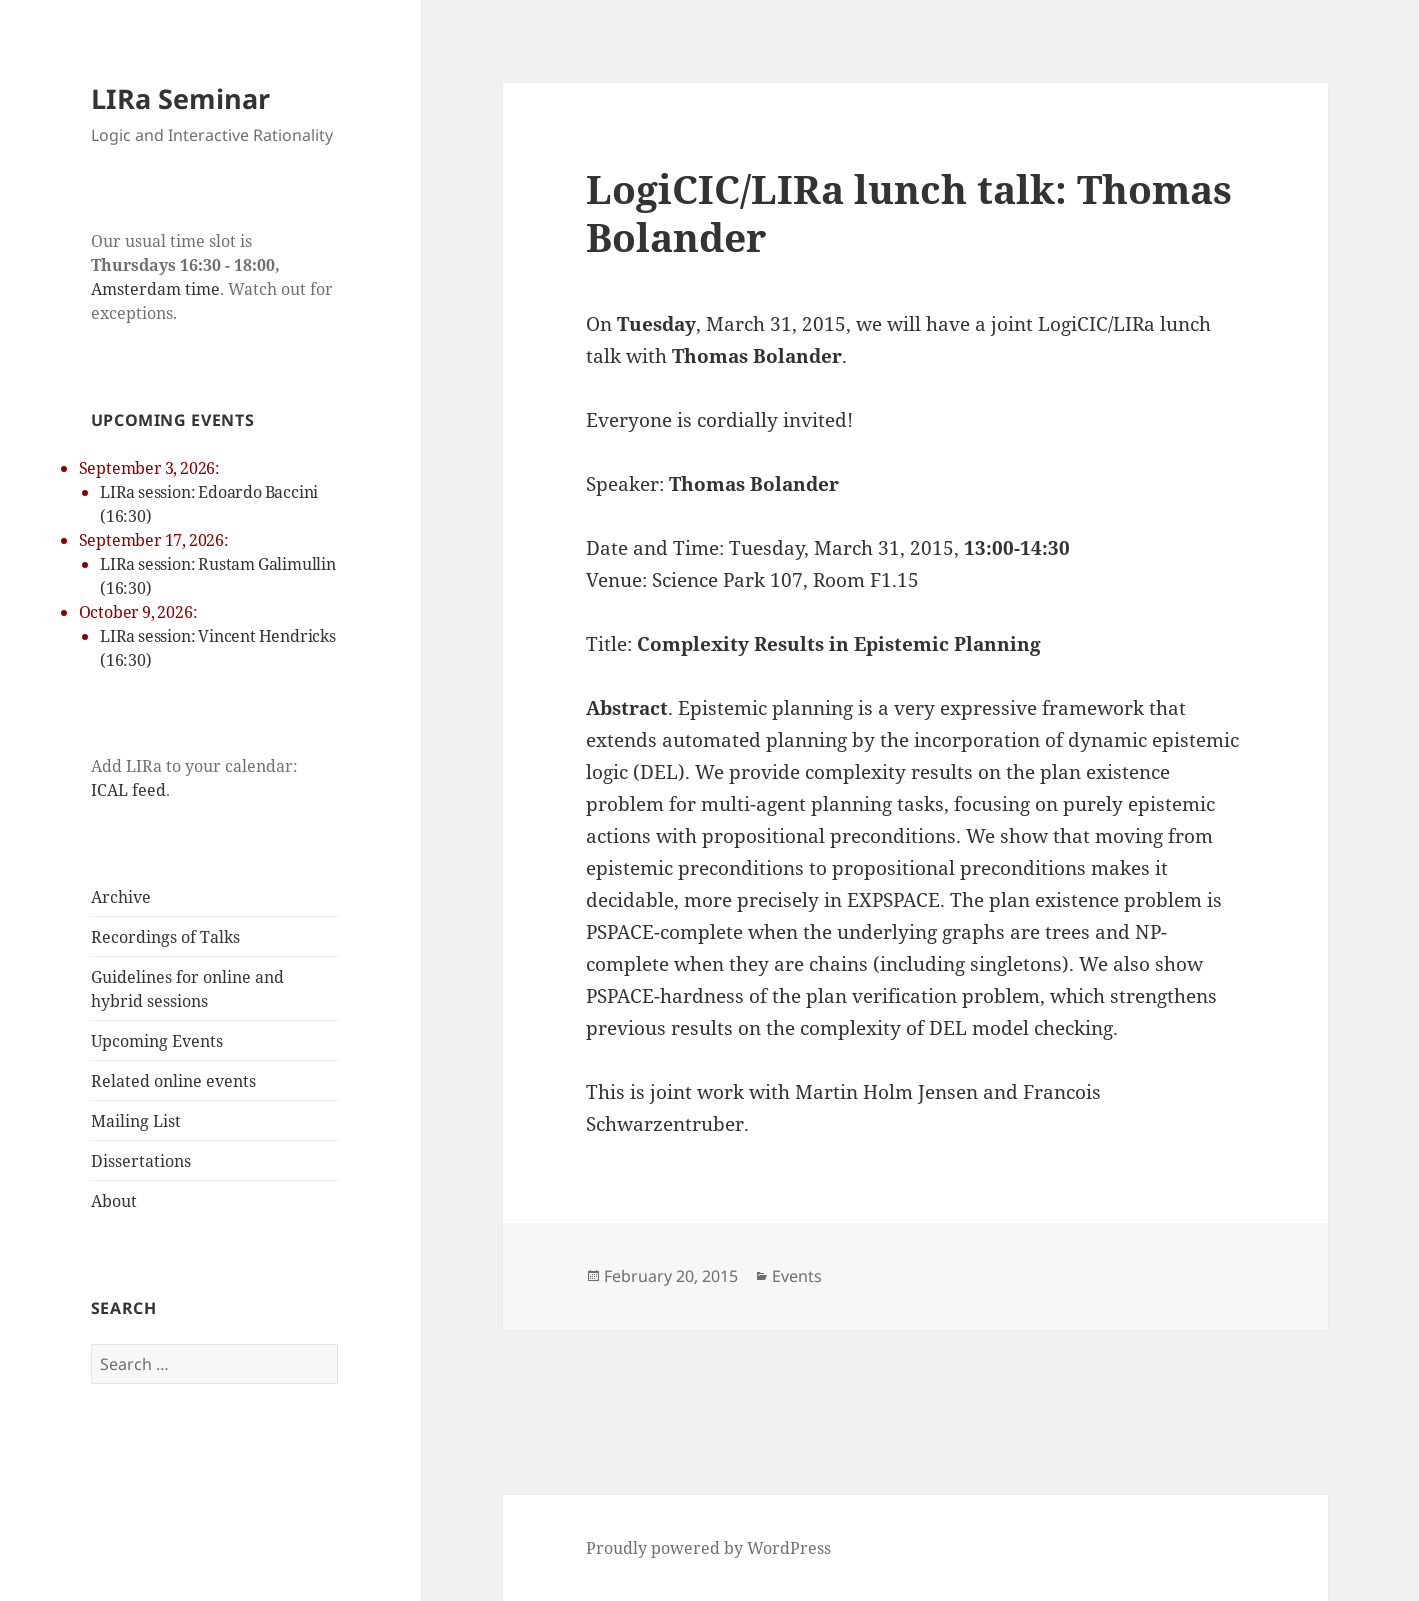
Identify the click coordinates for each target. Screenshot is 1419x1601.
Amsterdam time (155, 289)
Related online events (173, 1081)
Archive (121, 897)
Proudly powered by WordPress (708, 1548)
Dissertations (141, 1161)
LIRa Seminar (180, 98)
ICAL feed (128, 790)
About (114, 1201)
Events (797, 1276)
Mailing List (136, 1121)
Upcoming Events (157, 1041)
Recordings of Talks (165, 937)
